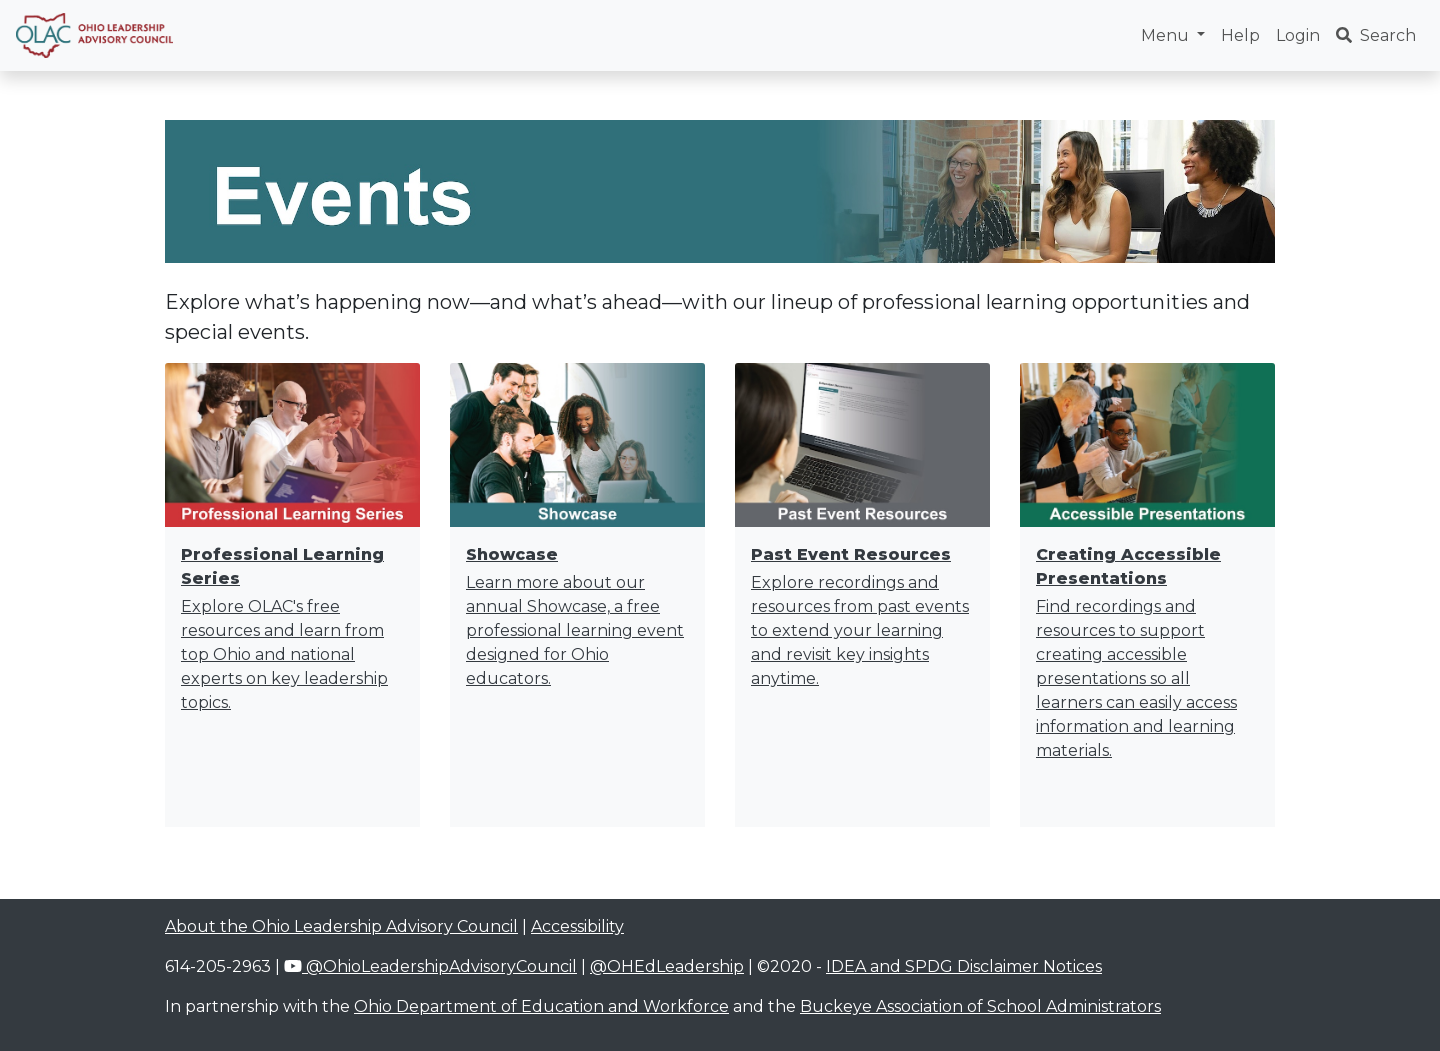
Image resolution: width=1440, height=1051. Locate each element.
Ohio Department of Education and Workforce (541, 1006)
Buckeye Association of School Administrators (980, 1006)
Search (1376, 35)
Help (1240, 35)
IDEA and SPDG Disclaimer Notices (964, 966)
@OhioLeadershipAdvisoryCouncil (430, 966)
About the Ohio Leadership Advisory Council (341, 926)
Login (1298, 35)
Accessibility (577, 926)
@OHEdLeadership (667, 966)
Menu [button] (1167, 35)
